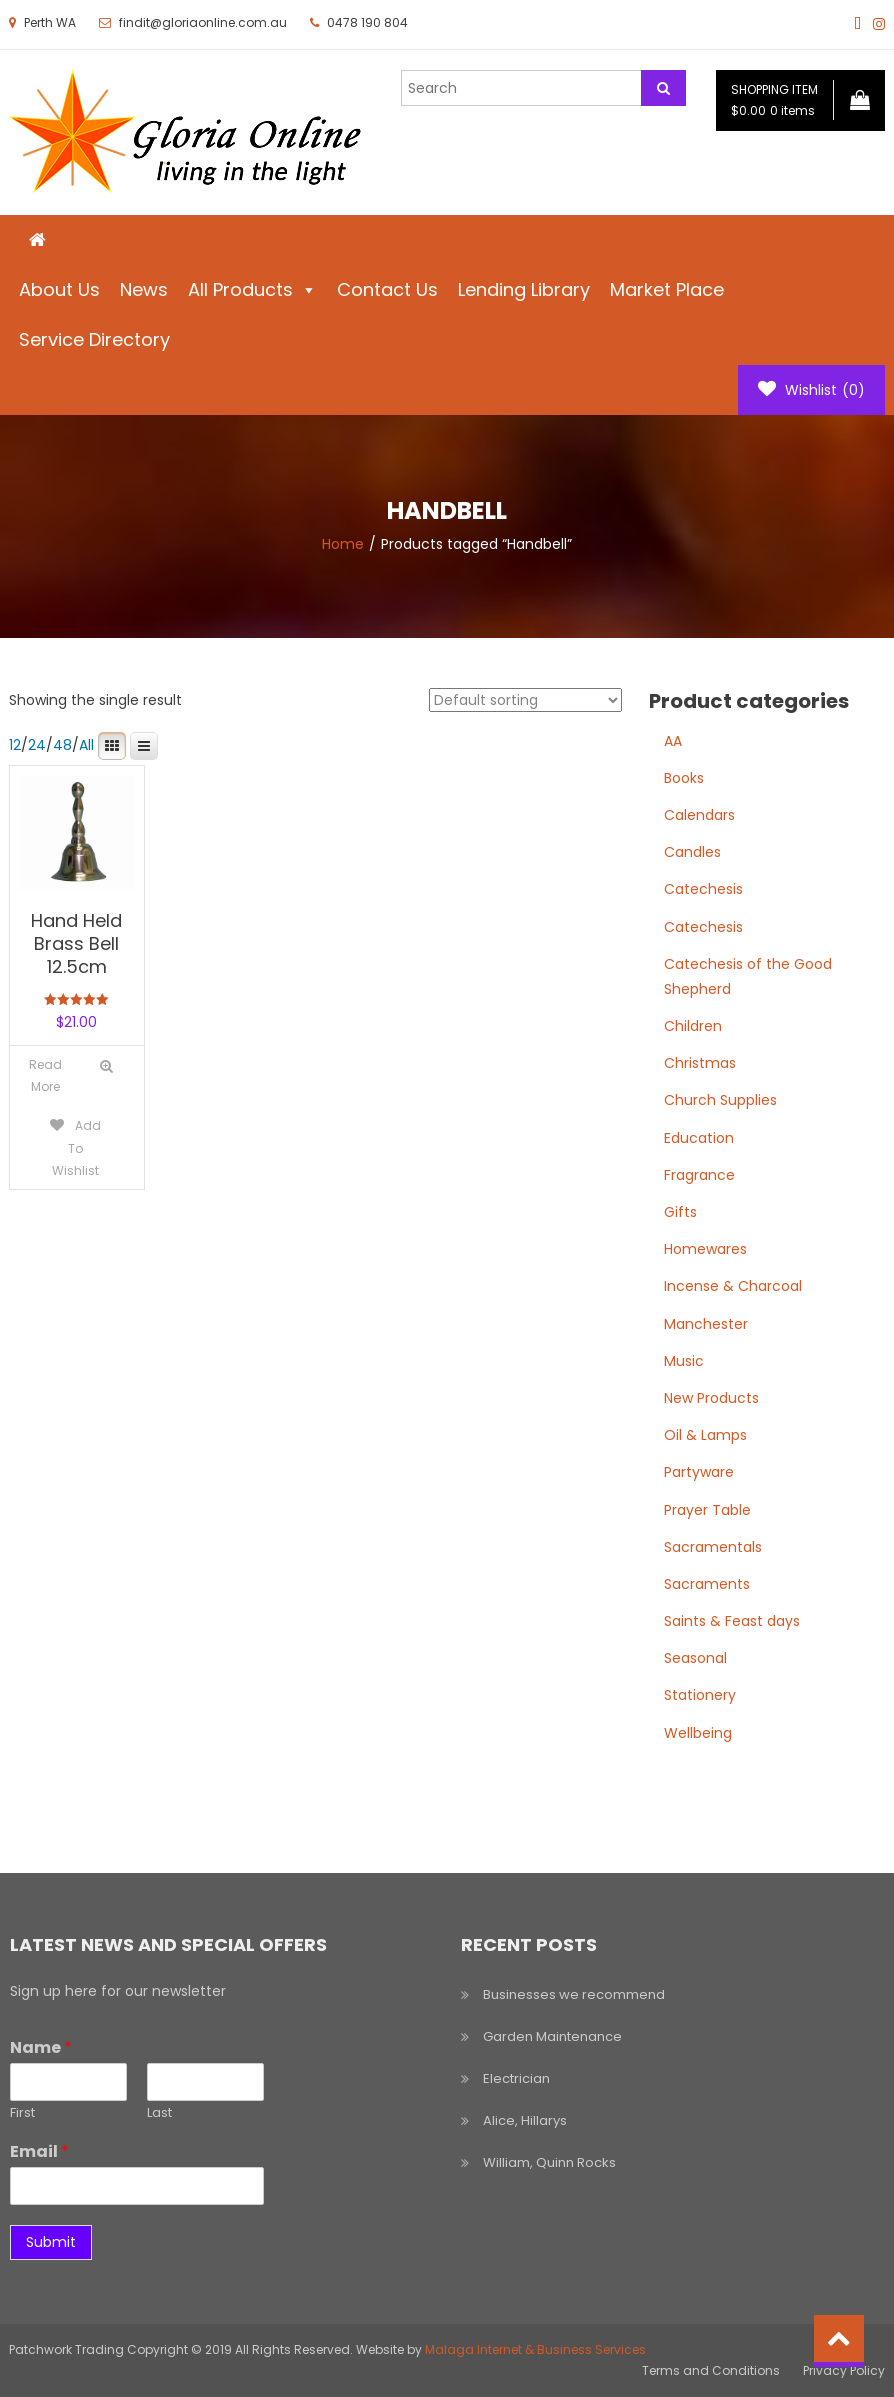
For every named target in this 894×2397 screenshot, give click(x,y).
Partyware (699, 1472)
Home (343, 544)
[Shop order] (525, 700)
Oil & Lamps (705, 1435)
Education (699, 1138)
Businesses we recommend (574, 1994)
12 (15, 745)
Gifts (680, 1212)
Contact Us (387, 289)
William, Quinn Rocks (549, 2162)
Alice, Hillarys (525, 2120)
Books (684, 778)
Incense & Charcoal (733, 1286)
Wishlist (811, 390)
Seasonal (695, 1658)
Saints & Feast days (732, 1621)
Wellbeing (698, 1733)
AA (673, 741)
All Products (252, 289)
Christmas (700, 1063)
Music (684, 1361)
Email (39, 2152)
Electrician (516, 2078)
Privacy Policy (844, 2370)
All (86, 745)
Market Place (667, 289)
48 (62, 745)
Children (693, 1026)
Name (41, 2048)
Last (159, 2113)
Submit (51, 2242)
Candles (692, 852)
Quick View (106, 1066)
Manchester (706, 1324)
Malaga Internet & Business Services (535, 2349)
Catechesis (703, 889)
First (22, 2113)
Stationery (700, 1695)
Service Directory (94, 339)
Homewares (705, 1249)
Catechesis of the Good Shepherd (748, 976)
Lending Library (524, 289)
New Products (711, 1398)
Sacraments (707, 1584)
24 (37, 745)
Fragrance (699, 1175)
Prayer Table (707, 1510)
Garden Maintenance (552, 2036)
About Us (59, 289)
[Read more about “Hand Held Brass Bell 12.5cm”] (45, 1075)
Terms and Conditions (711, 2370)
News (144, 289)
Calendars (699, 815)
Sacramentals (713, 1547)
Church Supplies (720, 1100)
